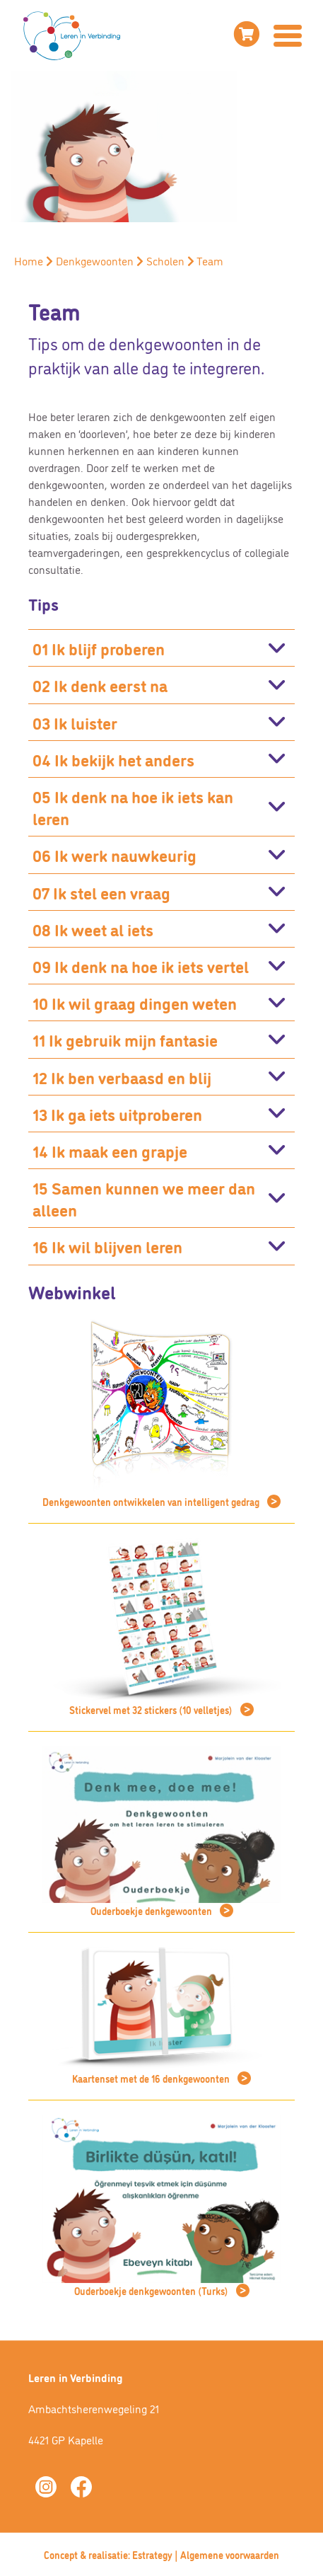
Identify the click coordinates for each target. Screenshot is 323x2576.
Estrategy (152, 2554)
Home (28, 260)
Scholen (165, 260)
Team (209, 260)
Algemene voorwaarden (229, 2554)
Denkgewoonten (95, 260)
